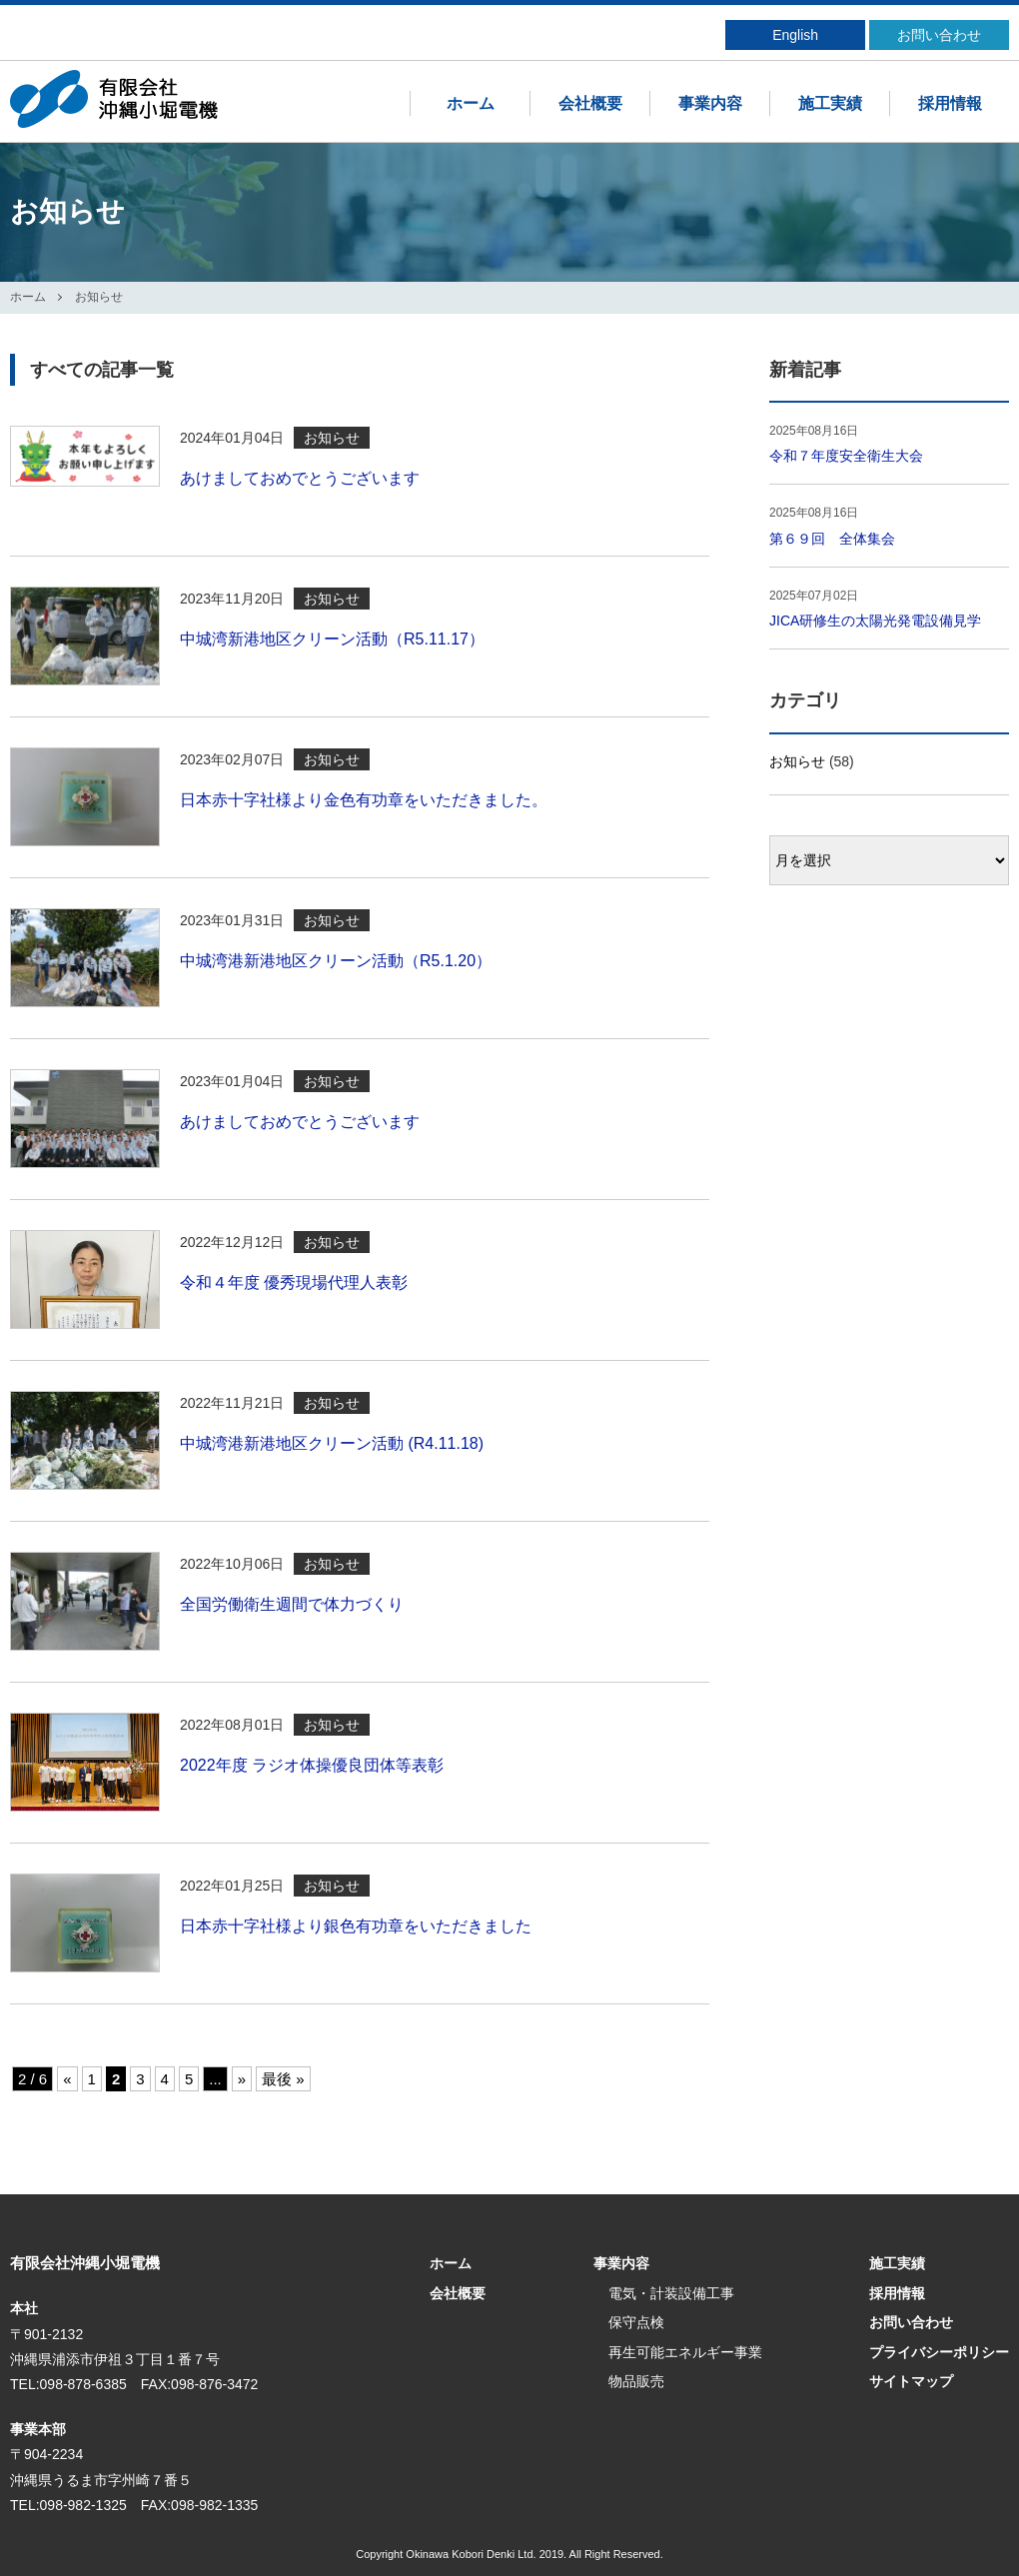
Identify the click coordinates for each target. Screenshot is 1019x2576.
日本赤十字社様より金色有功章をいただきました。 (363, 799)
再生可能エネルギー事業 (685, 2352)
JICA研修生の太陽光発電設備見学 (875, 621)
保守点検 (636, 2322)
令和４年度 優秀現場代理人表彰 (294, 1282)
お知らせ (797, 761)
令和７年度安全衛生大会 (846, 456)
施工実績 (830, 103)
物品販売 (636, 2381)
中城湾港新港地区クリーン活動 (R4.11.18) (332, 1443)
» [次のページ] (242, 2078)
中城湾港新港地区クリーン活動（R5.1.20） (336, 960)
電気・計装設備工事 (671, 2293)
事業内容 (710, 103)
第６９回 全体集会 (832, 539)
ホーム (471, 103)
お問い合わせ (939, 35)
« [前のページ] (67, 2078)
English (795, 35)
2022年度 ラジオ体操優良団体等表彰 (312, 1765)
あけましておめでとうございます (300, 478)
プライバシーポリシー (939, 2352)
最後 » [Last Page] (283, 2078)
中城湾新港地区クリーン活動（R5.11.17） (332, 639)
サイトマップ (911, 2381)
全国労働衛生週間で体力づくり (292, 1604)
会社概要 (590, 103)
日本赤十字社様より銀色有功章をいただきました (355, 1926)
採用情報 (950, 103)
